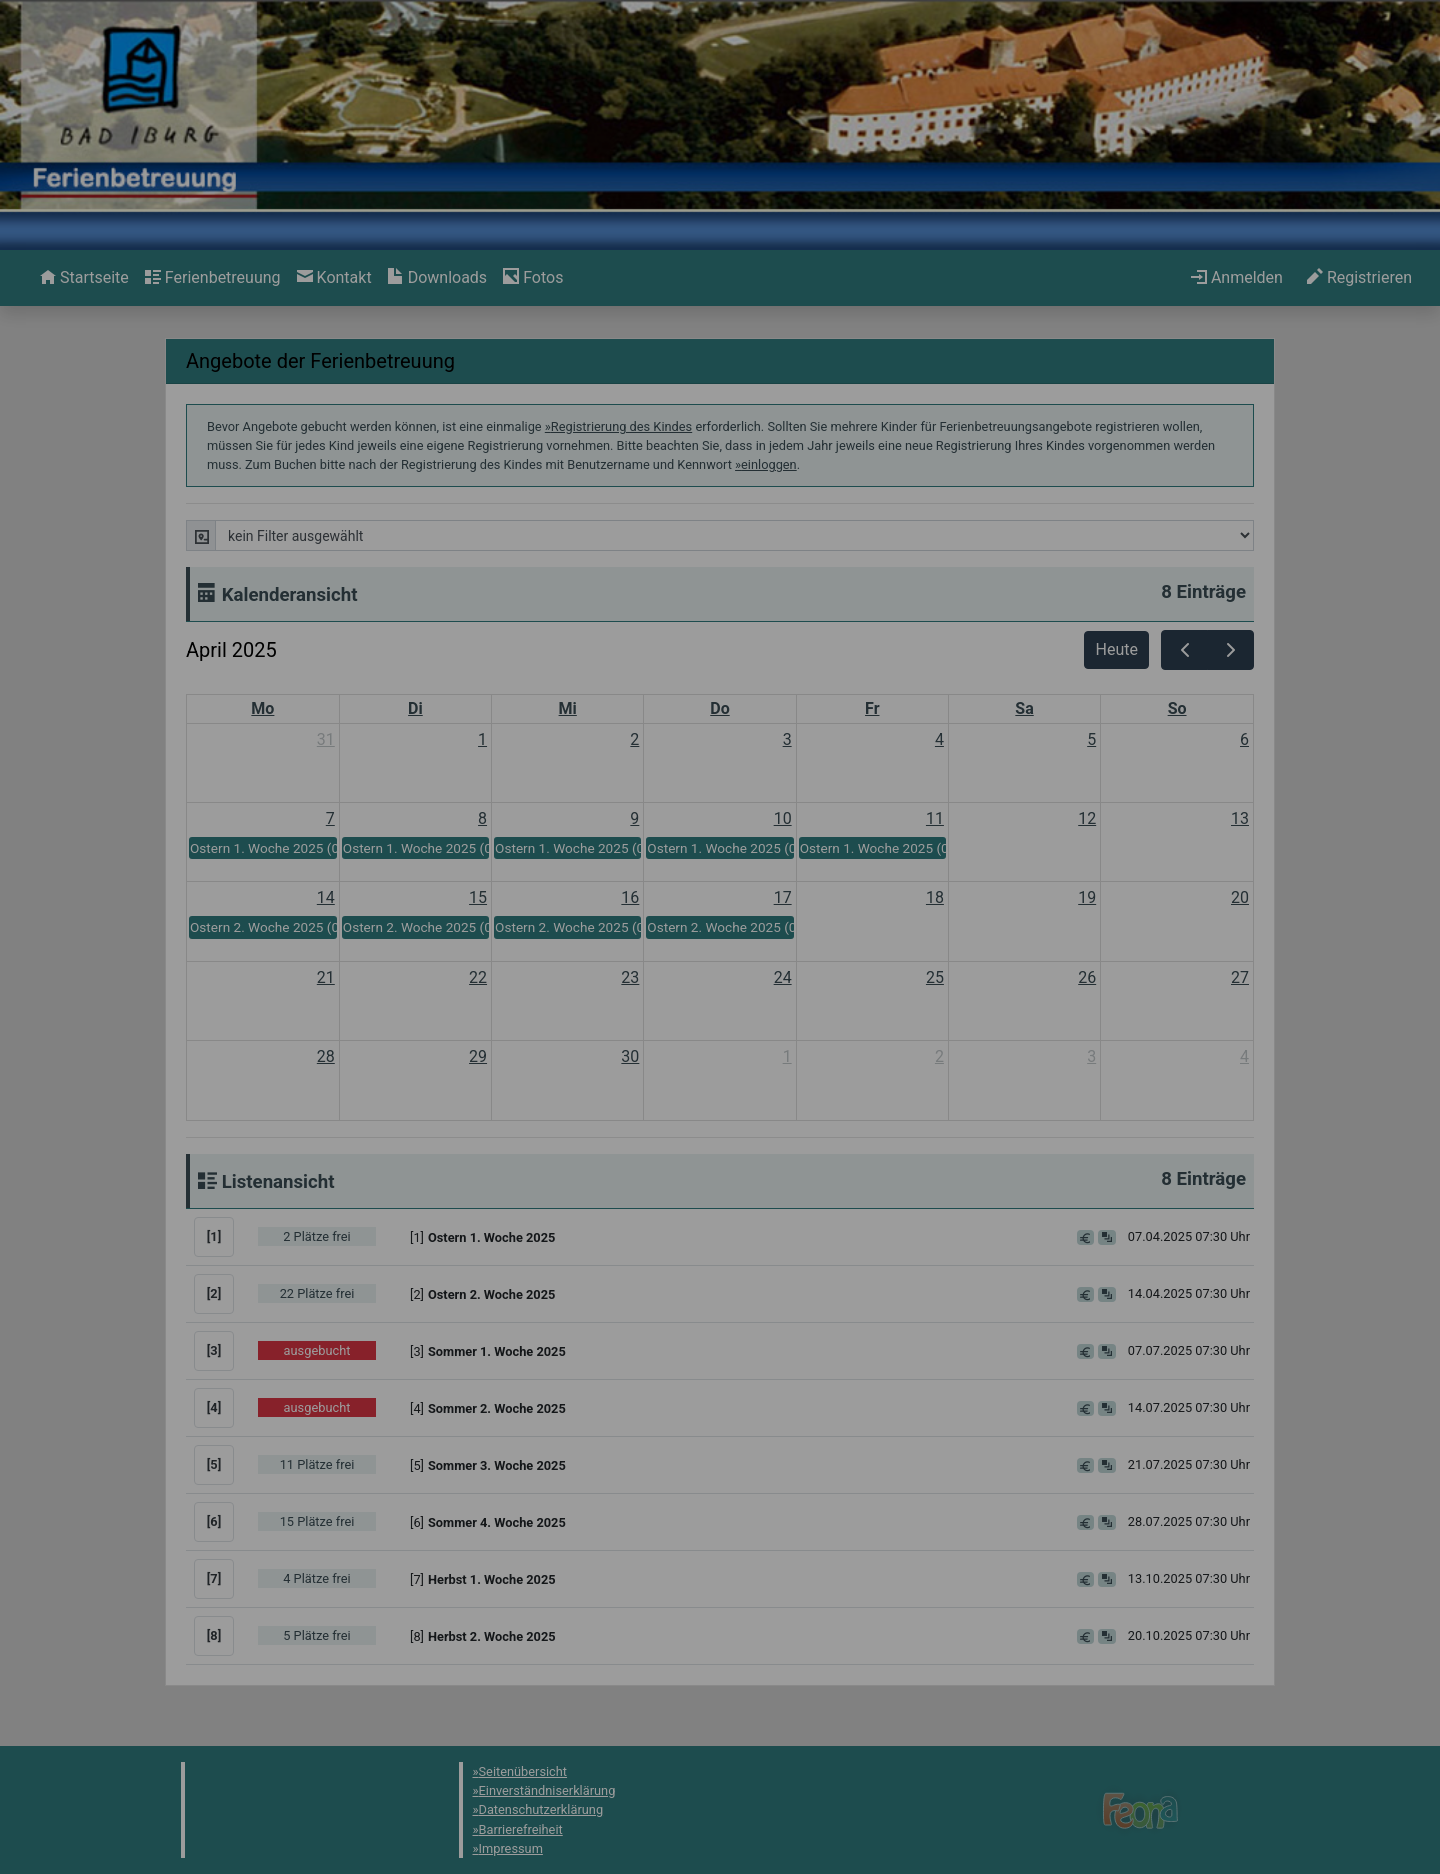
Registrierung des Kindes (621, 426)
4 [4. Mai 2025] (1244, 1056)
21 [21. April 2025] (326, 977)
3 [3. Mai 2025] (1091, 1056)
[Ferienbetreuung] (213, 278)
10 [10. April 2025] (783, 818)
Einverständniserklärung (547, 1790)
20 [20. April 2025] (1240, 897)
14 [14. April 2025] (326, 897)
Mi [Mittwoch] (568, 708)
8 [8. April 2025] (482, 818)
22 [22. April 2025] (478, 977)
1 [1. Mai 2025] (787, 1056)
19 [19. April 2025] (1087, 897)
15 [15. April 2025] (478, 897)
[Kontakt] (334, 278)
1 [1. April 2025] (482, 739)
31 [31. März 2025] (326, 739)
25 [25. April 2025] (935, 977)
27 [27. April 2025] (1240, 977)
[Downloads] (437, 278)
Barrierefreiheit (521, 1829)
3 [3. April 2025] (787, 739)
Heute (1117, 649)
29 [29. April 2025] (478, 1056)
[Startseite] (84, 278)
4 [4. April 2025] (939, 739)
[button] (731, 1237)
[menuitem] (84, 278)
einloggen (769, 464)
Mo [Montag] (262, 708)
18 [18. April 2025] (935, 897)
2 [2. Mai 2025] (939, 1056)
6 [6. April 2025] (1244, 739)
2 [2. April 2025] (634, 739)
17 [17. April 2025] (783, 897)
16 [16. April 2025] (630, 897)
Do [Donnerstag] (719, 708)
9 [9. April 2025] (634, 818)
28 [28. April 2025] (326, 1056)
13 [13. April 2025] (1240, 818)
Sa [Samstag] (1024, 708)
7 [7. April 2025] (330, 818)
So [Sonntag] (1177, 708)
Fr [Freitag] (872, 708)
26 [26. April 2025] (1087, 977)
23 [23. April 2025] (630, 977)
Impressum (511, 1848)
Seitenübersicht (523, 1771)
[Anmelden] (1237, 278)
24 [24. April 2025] (783, 977)
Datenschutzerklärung (541, 1809)
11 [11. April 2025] (935, 818)
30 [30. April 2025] (630, 1056)
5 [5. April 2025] (1091, 739)
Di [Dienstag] (415, 708)
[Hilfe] (533, 278)
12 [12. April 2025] (1087, 818)
